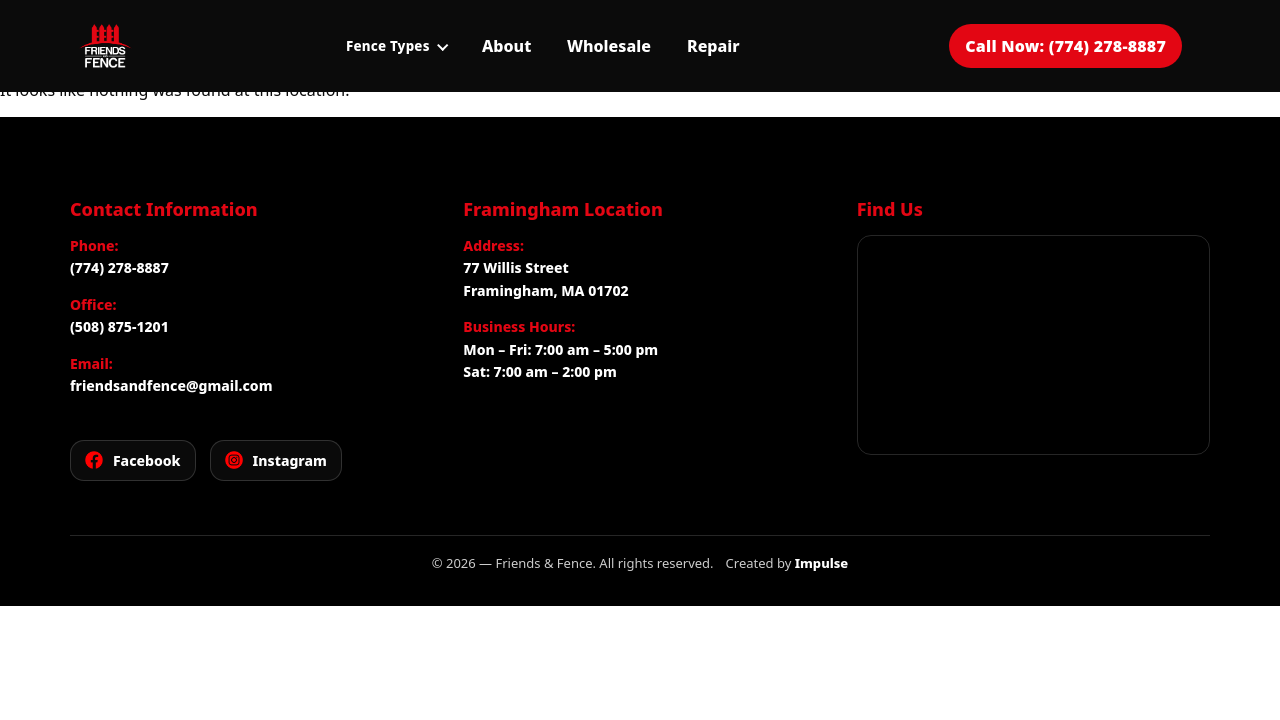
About (506, 46)
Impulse (822, 563)
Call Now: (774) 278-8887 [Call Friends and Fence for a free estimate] (1065, 46)
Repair (713, 46)
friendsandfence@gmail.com (171, 385)
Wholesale (609, 46)
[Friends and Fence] (105, 46)
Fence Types (397, 46)
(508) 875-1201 (119, 326)
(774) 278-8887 (119, 267)
